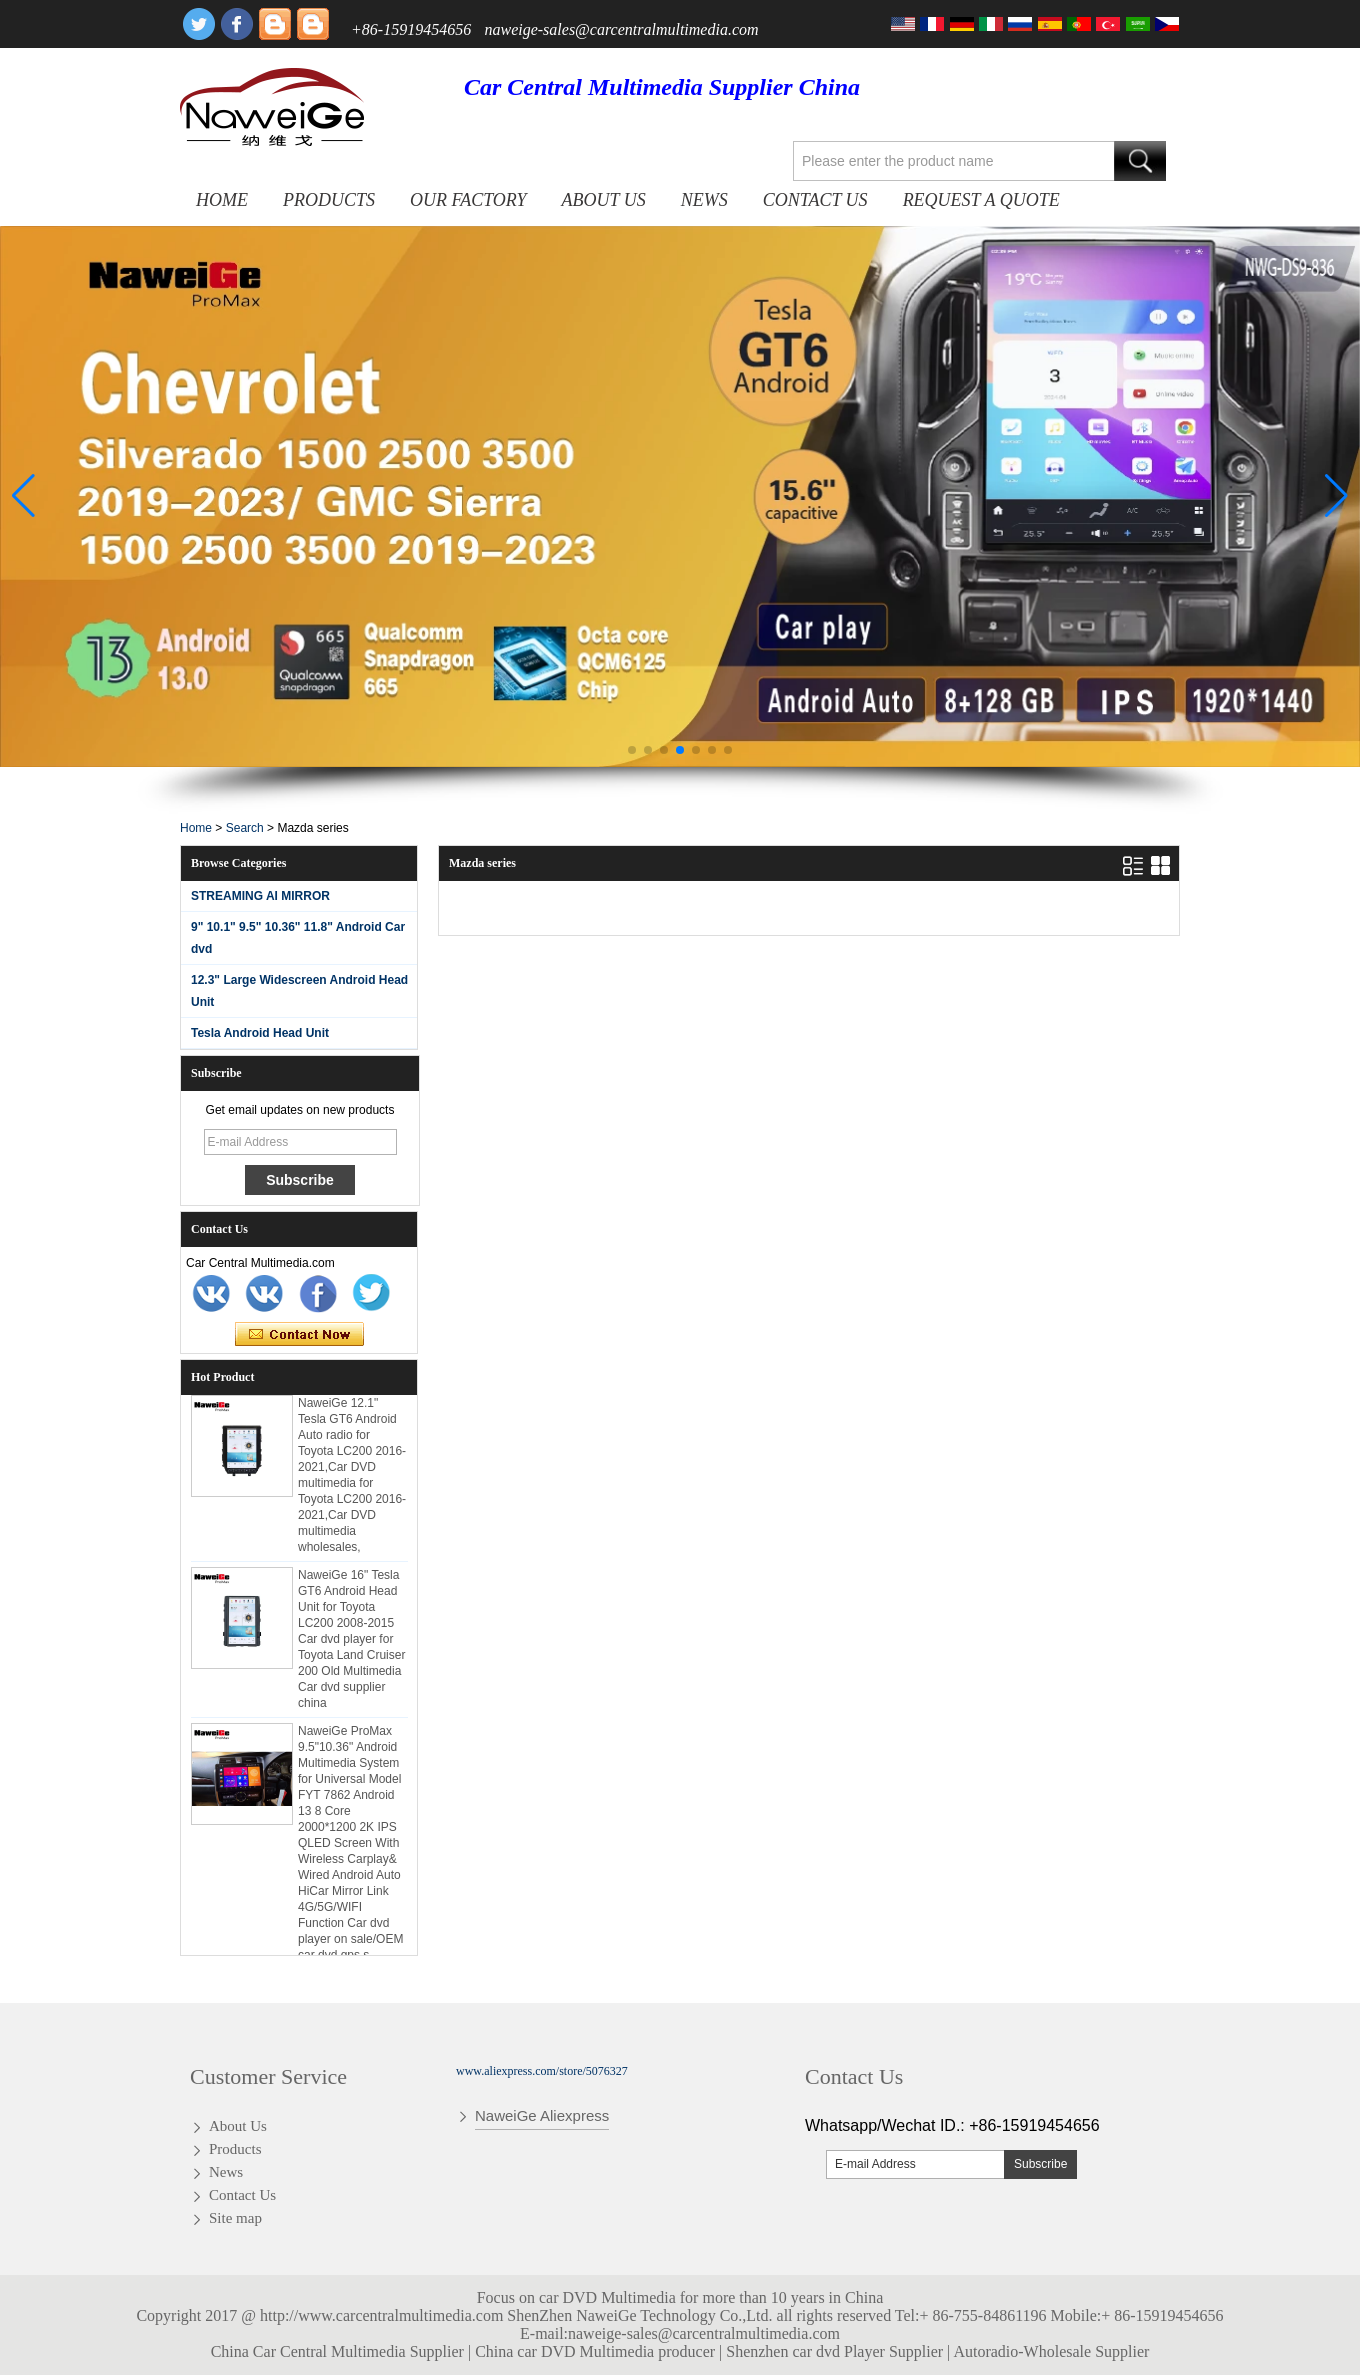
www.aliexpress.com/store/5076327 (542, 2071)
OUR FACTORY (468, 200)
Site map (235, 2218)
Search (245, 828)
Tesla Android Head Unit (260, 1033)
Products (329, 200)
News (704, 200)
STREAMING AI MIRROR (260, 896)
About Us (604, 200)
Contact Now (299, 1335)
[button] (632, 750)
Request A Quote (981, 200)
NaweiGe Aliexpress (542, 2115)
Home (222, 200)
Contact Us (815, 200)
